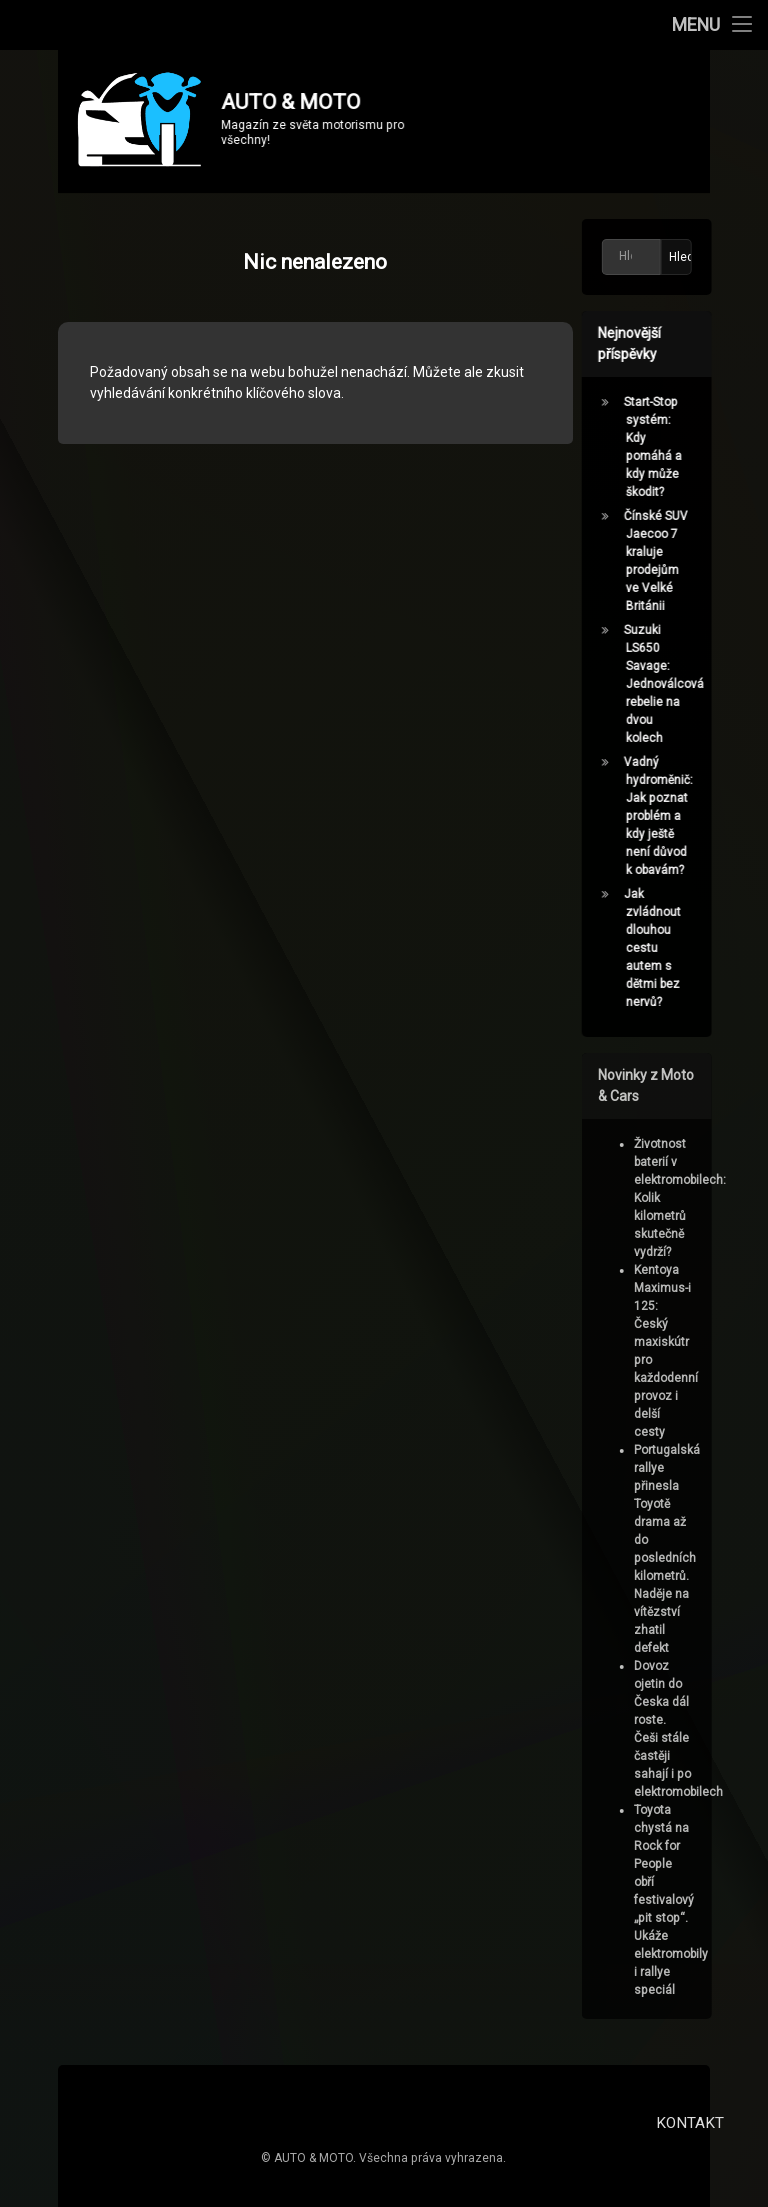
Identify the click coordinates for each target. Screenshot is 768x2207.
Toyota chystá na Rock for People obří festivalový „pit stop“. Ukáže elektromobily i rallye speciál (675, 1900)
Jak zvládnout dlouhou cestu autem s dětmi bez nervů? (656, 948)
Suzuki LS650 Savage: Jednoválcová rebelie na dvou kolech (668, 684)
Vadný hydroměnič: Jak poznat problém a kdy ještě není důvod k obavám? (662, 816)
